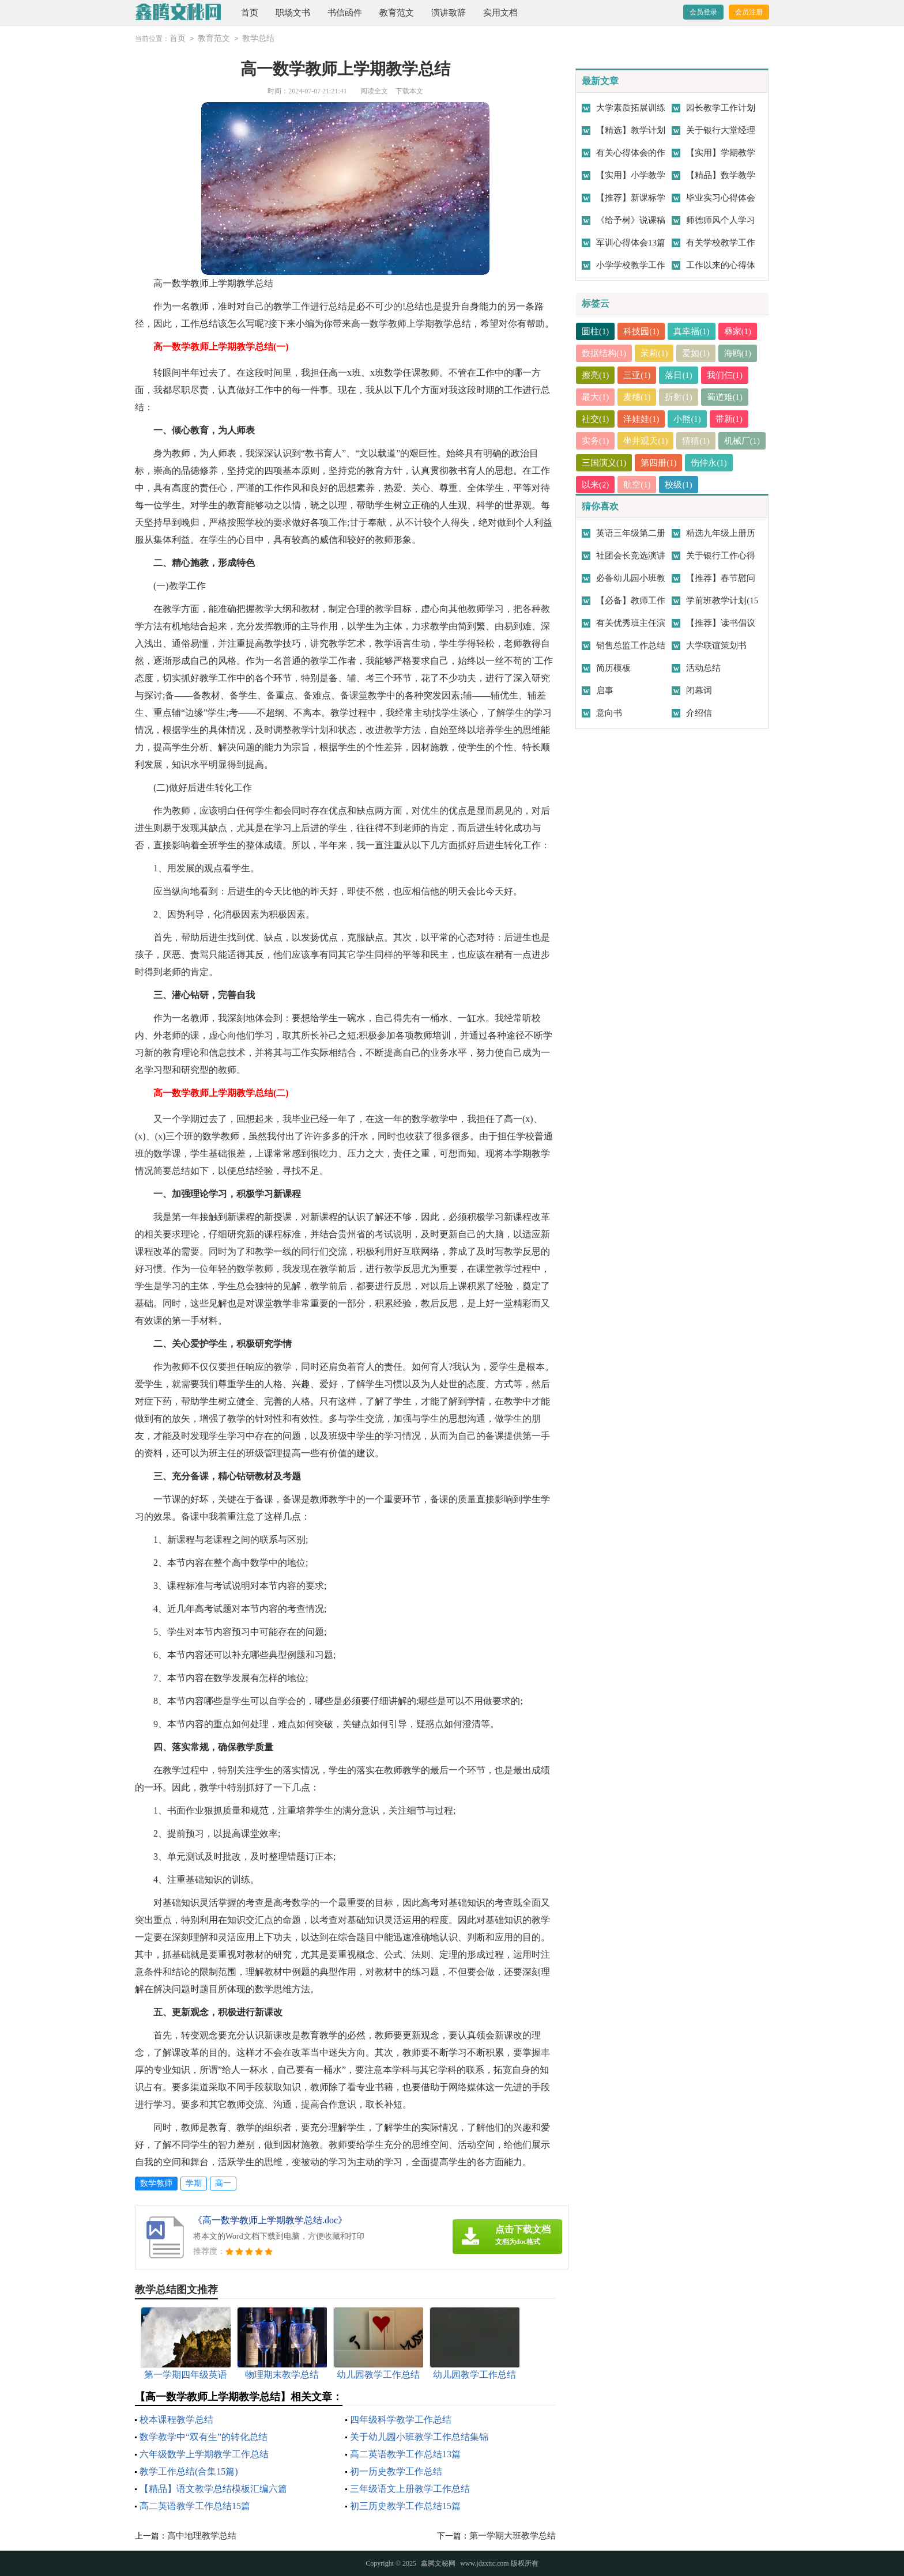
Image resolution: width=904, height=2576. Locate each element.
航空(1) (688, 484)
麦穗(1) (637, 397)
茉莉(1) (655, 353)
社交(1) (595, 419)
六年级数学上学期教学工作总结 (204, 2454)
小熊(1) (688, 419)
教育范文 (396, 12)
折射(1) (679, 397)
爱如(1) (696, 353)
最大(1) (595, 397)
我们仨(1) (725, 375)
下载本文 (409, 91)
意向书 (609, 712)
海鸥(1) (738, 353)
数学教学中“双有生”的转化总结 (204, 2437)
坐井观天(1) (646, 440)
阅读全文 (374, 91)
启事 (604, 690)
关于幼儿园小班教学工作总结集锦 (419, 2437)
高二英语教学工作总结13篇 (405, 2454)
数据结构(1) (604, 353)
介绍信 (699, 712)
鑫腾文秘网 (438, 2563)
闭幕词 (699, 690)
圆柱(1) (595, 331)
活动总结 (703, 668)
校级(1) (730, 484)
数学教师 (156, 2183)
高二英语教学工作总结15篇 (195, 2506)
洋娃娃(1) (642, 419)
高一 (223, 2183)
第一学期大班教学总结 (512, 2535)
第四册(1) (709, 462)
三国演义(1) (654, 462)
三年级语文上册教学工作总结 (410, 2489)
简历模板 (613, 668)
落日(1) (679, 375)
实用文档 (500, 12)
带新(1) (730, 419)
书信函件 (344, 12)
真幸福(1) (692, 331)
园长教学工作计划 (720, 107)
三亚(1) (637, 375)
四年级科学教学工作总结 (400, 2419)
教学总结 (258, 38)
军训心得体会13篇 (630, 242)
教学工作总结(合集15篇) (189, 2471)
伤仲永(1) (600, 484)
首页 (249, 12)
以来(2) (646, 484)
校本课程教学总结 (176, 2419)
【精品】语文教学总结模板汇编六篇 (213, 2489)
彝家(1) (738, 331)
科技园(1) (642, 331)
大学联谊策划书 (716, 645)
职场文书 (293, 12)
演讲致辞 (448, 12)
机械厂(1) (600, 462)
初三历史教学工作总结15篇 (405, 2506)
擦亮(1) (595, 375)
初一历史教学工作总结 (396, 2471)
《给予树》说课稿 (630, 220)
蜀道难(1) (725, 397)
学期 (194, 2183)
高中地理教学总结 (201, 2535)
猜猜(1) (696, 440)
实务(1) (595, 440)
